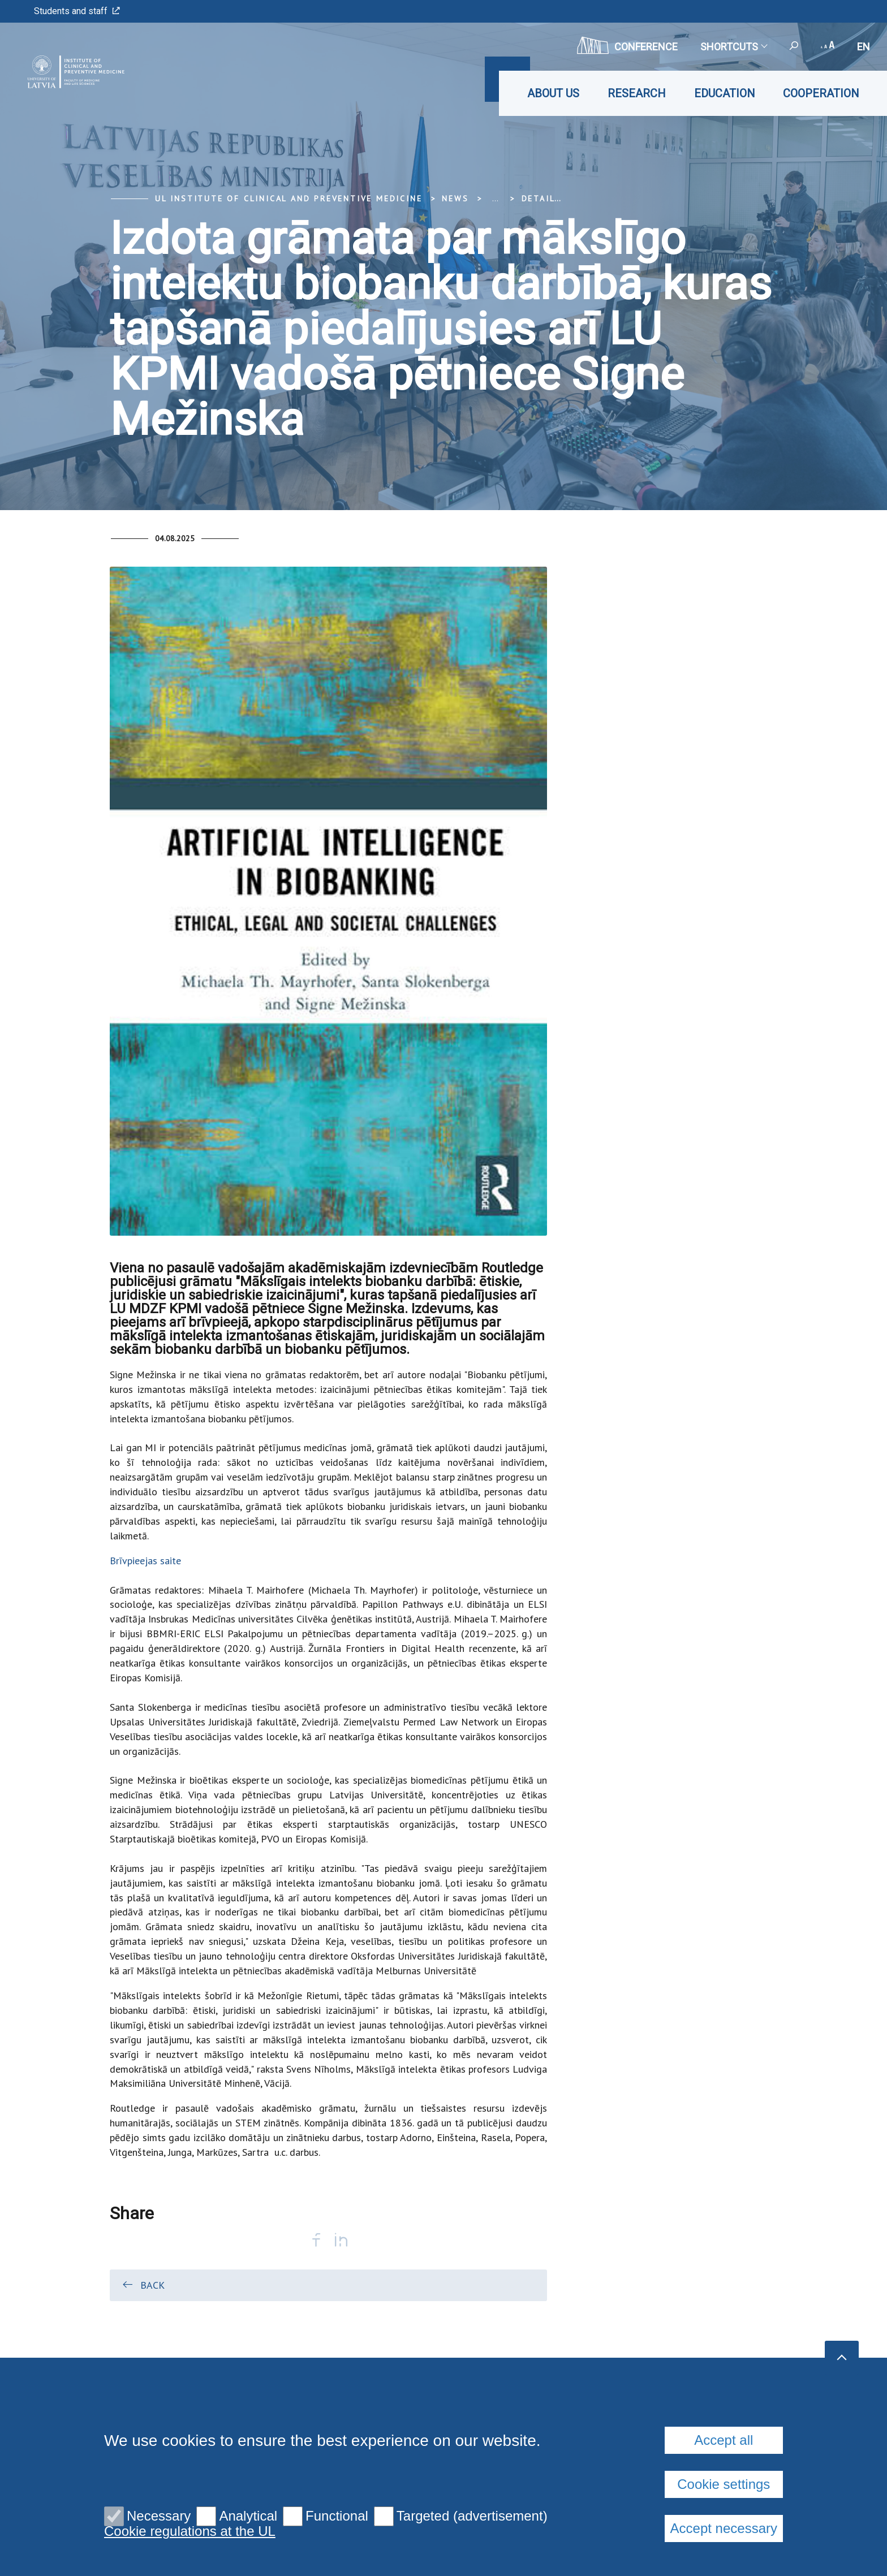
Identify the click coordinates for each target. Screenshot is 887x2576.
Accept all (723, 2440)
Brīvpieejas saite (145, 1560)
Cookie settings (723, 2484)
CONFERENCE (627, 45)
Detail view (552, 198)
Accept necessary (723, 2528)
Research (637, 93)
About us (553, 93)
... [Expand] (495, 198)
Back (143, 2285)
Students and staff (77, 11)
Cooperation (821, 93)
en (863, 47)
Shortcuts (733, 47)
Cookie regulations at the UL (189, 2531)
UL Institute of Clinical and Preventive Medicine (288, 198)
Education (724, 93)
